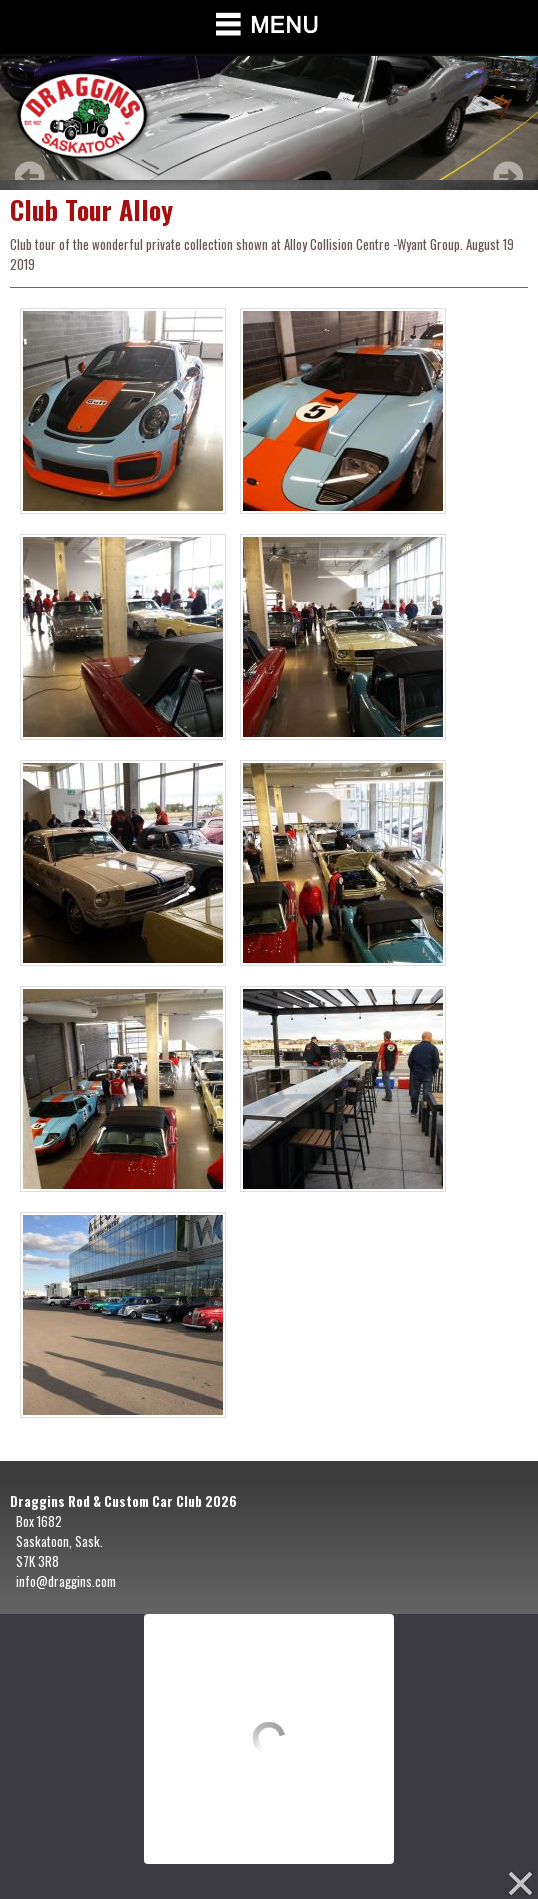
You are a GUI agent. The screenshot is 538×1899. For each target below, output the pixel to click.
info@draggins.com (66, 1581)
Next (508, 176)
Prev (30, 176)
